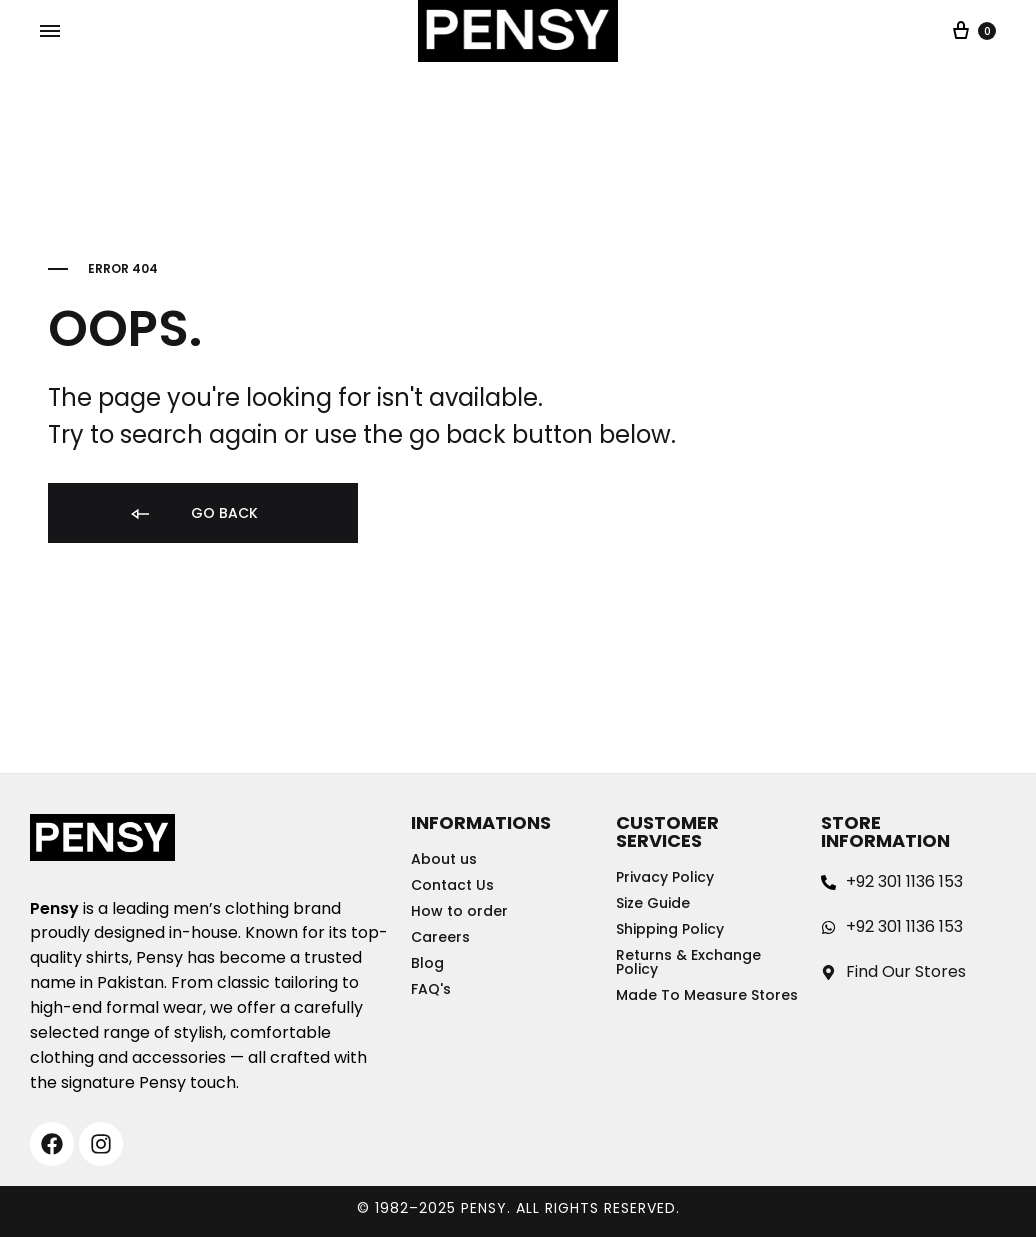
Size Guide (653, 903)
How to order (459, 911)
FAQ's (431, 989)
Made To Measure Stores (707, 995)
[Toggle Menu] (50, 32)
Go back (193, 514)
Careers (440, 937)
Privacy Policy (665, 877)
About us (444, 859)
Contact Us (452, 885)
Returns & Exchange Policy (688, 962)
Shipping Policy (670, 929)
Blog (427, 963)
